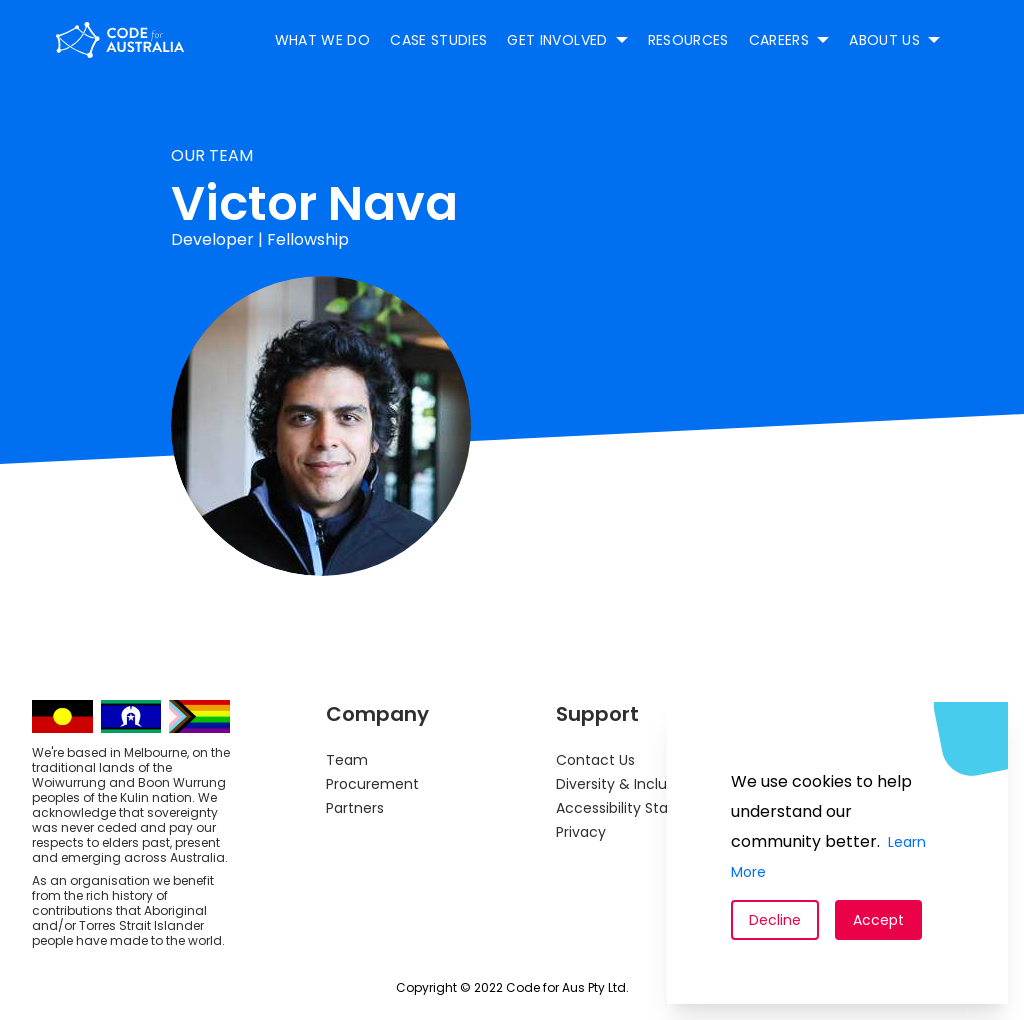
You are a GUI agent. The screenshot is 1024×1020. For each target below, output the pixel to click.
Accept (878, 920)
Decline (775, 920)
